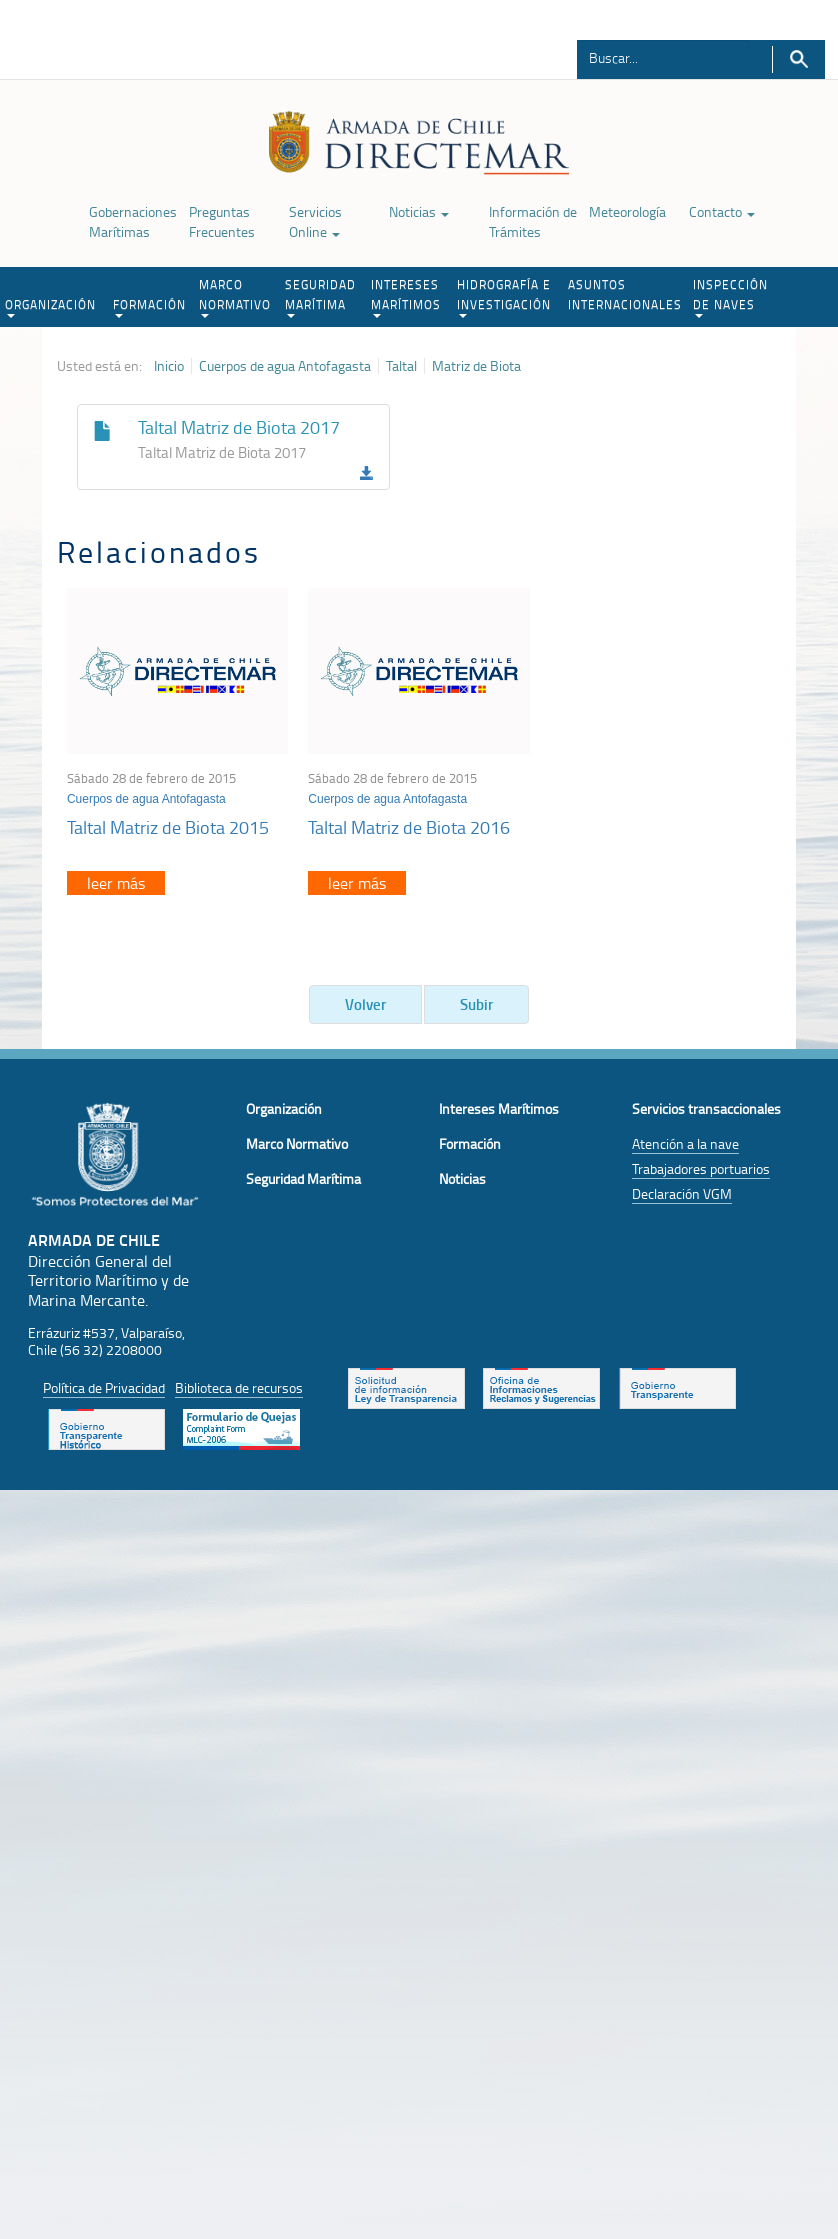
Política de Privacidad (104, 1387)
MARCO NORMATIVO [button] (235, 297)
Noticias (419, 211)
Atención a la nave (685, 1143)
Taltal (401, 366)
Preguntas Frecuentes (222, 221)
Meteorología (627, 211)
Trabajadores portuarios (701, 1168)
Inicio (169, 366)
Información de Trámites (533, 221)
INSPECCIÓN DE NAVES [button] (730, 297)
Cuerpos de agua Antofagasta (285, 366)
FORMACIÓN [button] (149, 307)
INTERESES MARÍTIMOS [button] (406, 297)
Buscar (798, 59)
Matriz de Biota (476, 366)
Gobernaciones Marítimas (133, 221)
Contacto (722, 211)
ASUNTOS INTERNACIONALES (625, 294)
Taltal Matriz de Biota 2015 (168, 827)
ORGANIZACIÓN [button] (50, 307)
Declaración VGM (682, 1193)
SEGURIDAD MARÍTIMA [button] (320, 297)
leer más (116, 883)
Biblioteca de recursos (239, 1387)
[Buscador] (663, 57)
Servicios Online (315, 221)
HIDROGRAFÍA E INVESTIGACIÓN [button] (504, 297)
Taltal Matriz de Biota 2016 (409, 827)
